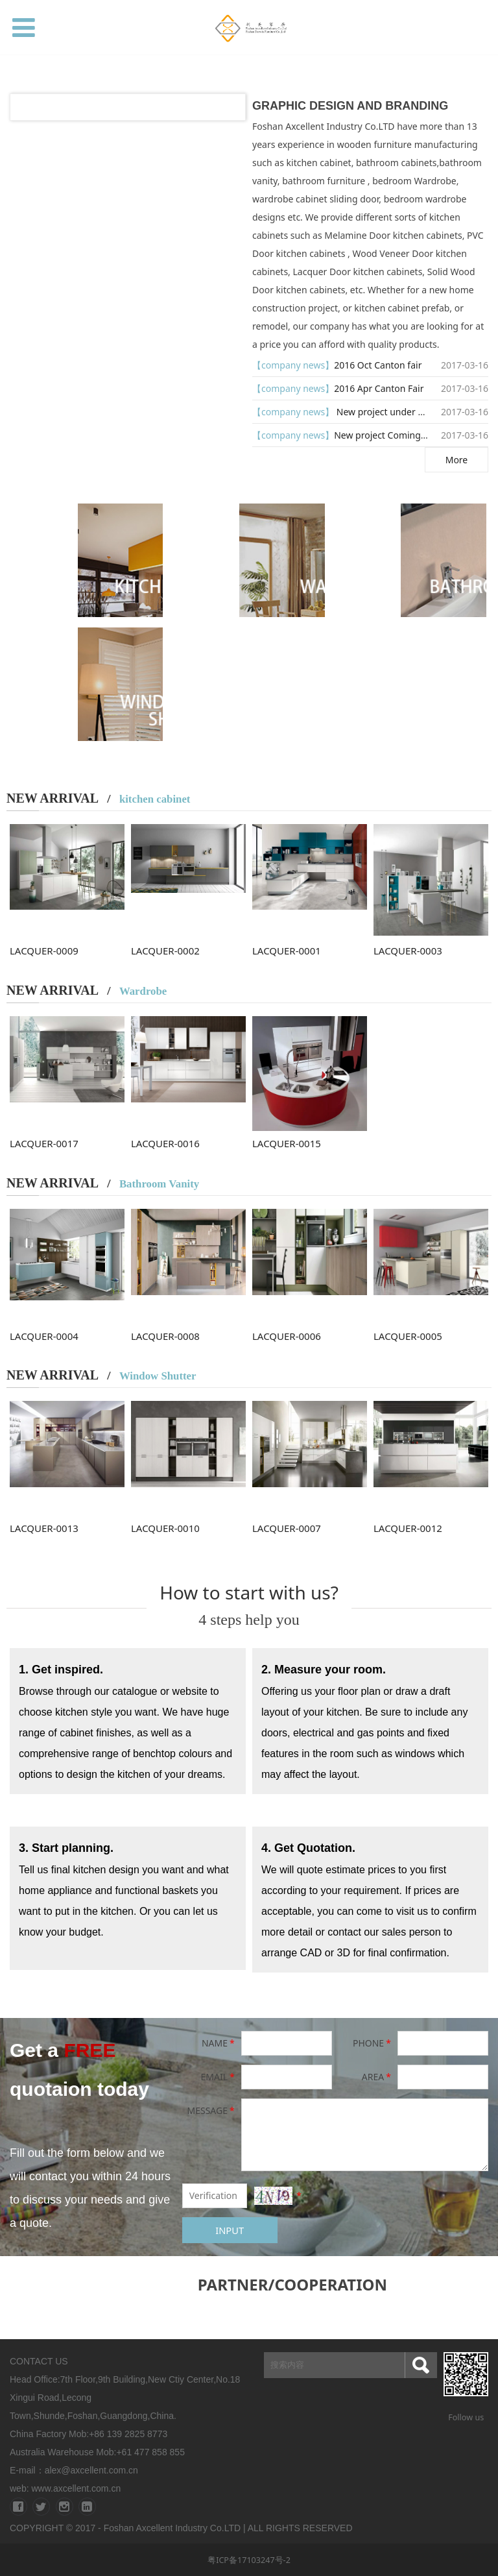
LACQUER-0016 (165, 1143)
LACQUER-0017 (44, 1143)
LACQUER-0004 (44, 1336)
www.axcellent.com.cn (76, 2488)
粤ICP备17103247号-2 (249, 2560)
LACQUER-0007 (286, 1528)
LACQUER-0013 (44, 1528)
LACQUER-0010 (165, 1528)
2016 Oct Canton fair (377, 365)
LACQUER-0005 (408, 1336)
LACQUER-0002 (165, 950)
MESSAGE (211, 2110)
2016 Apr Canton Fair (378, 388)
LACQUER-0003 (408, 950)
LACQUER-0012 (408, 1528)
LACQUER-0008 (165, 1336)
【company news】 (293, 365)
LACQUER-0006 (286, 1336)
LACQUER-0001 (286, 950)
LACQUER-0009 (44, 950)
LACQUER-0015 (286, 1143)
